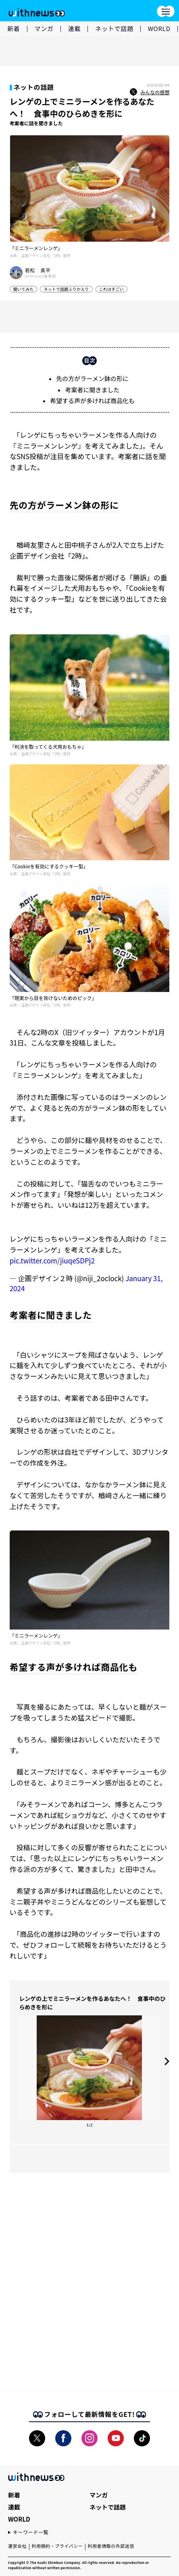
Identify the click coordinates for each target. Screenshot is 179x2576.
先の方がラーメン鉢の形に (92, 378)
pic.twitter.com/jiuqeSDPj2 (52, 1260)
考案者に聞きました (92, 389)
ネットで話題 (114, 28)
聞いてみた (23, 289)
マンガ (44, 28)
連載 (74, 28)
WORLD (159, 28)
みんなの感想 (149, 92)
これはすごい (111, 289)
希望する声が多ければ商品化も (92, 400)
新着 (13, 28)
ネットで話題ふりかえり (66, 289)
